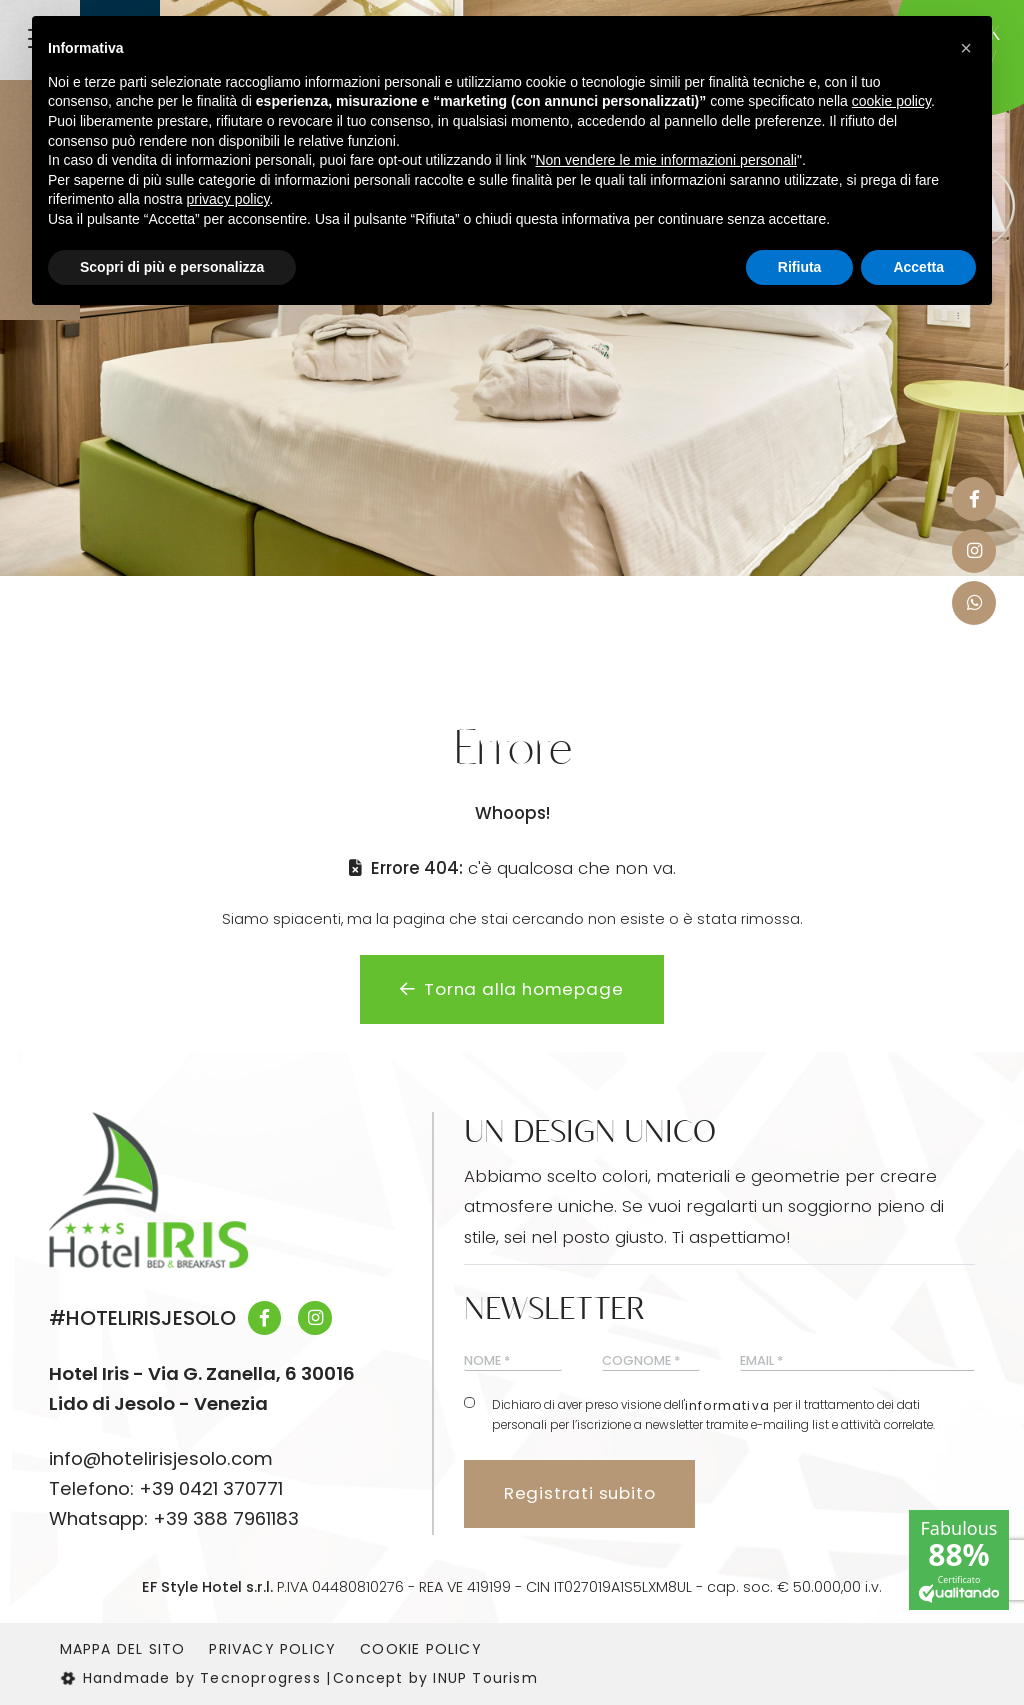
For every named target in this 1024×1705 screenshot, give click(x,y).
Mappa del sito (123, 1649)
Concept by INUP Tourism (435, 1678)
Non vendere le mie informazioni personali (665, 160)
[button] (966, 48)
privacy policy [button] (228, 199)
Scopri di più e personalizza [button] (172, 267)
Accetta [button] (918, 267)
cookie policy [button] (891, 101)
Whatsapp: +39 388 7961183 (174, 1518)
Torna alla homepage (511, 989)
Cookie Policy (421, 1649)
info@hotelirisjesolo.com (161, 1458)
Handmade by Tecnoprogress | (196, 1678)
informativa (727, 1406)
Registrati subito (580, 1493)
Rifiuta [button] (800, 267)
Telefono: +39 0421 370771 (166, 1488)
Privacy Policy (272, 1649)
